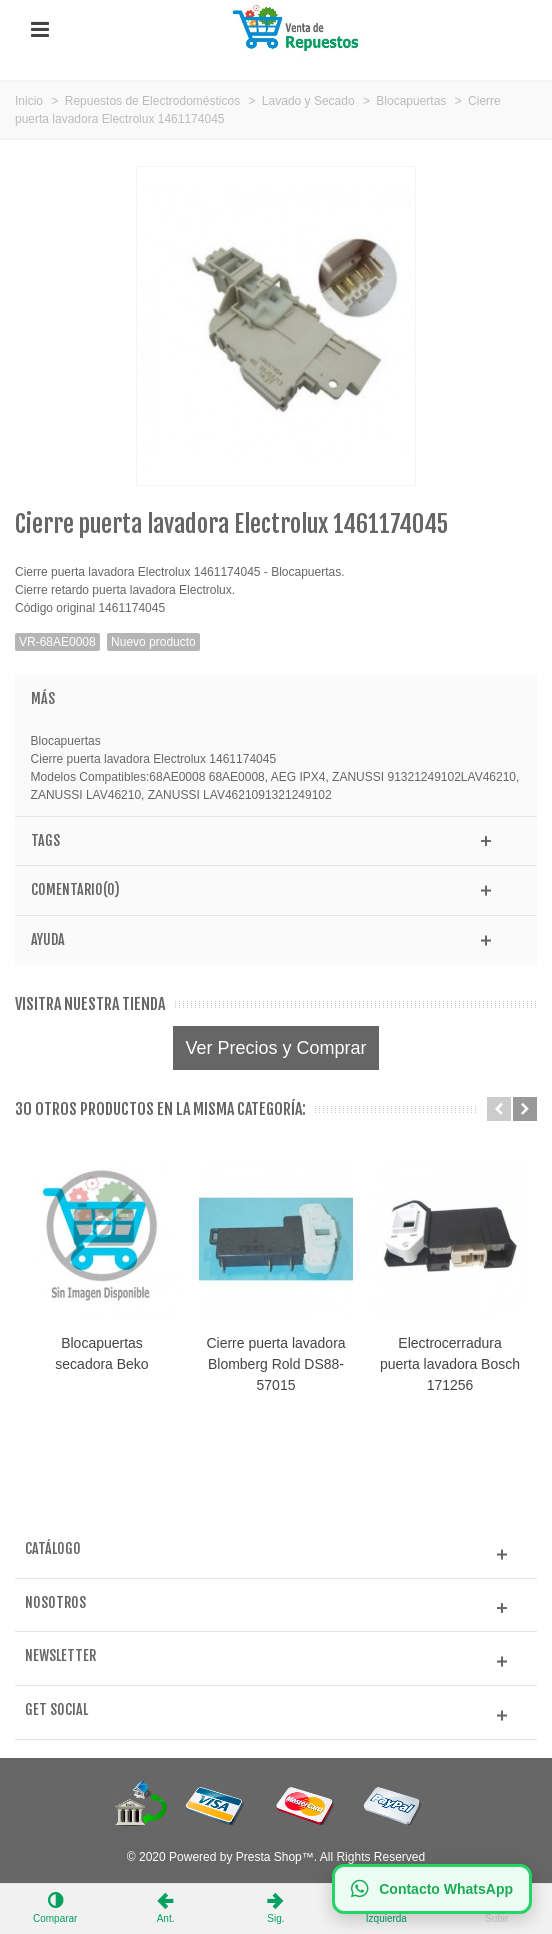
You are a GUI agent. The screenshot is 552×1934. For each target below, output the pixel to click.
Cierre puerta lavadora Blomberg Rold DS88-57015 (275, 1364)
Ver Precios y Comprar (275, 1048)
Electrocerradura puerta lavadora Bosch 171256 (450, 1364)
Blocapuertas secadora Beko (101, 1353)
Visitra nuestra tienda (90, 1004)
